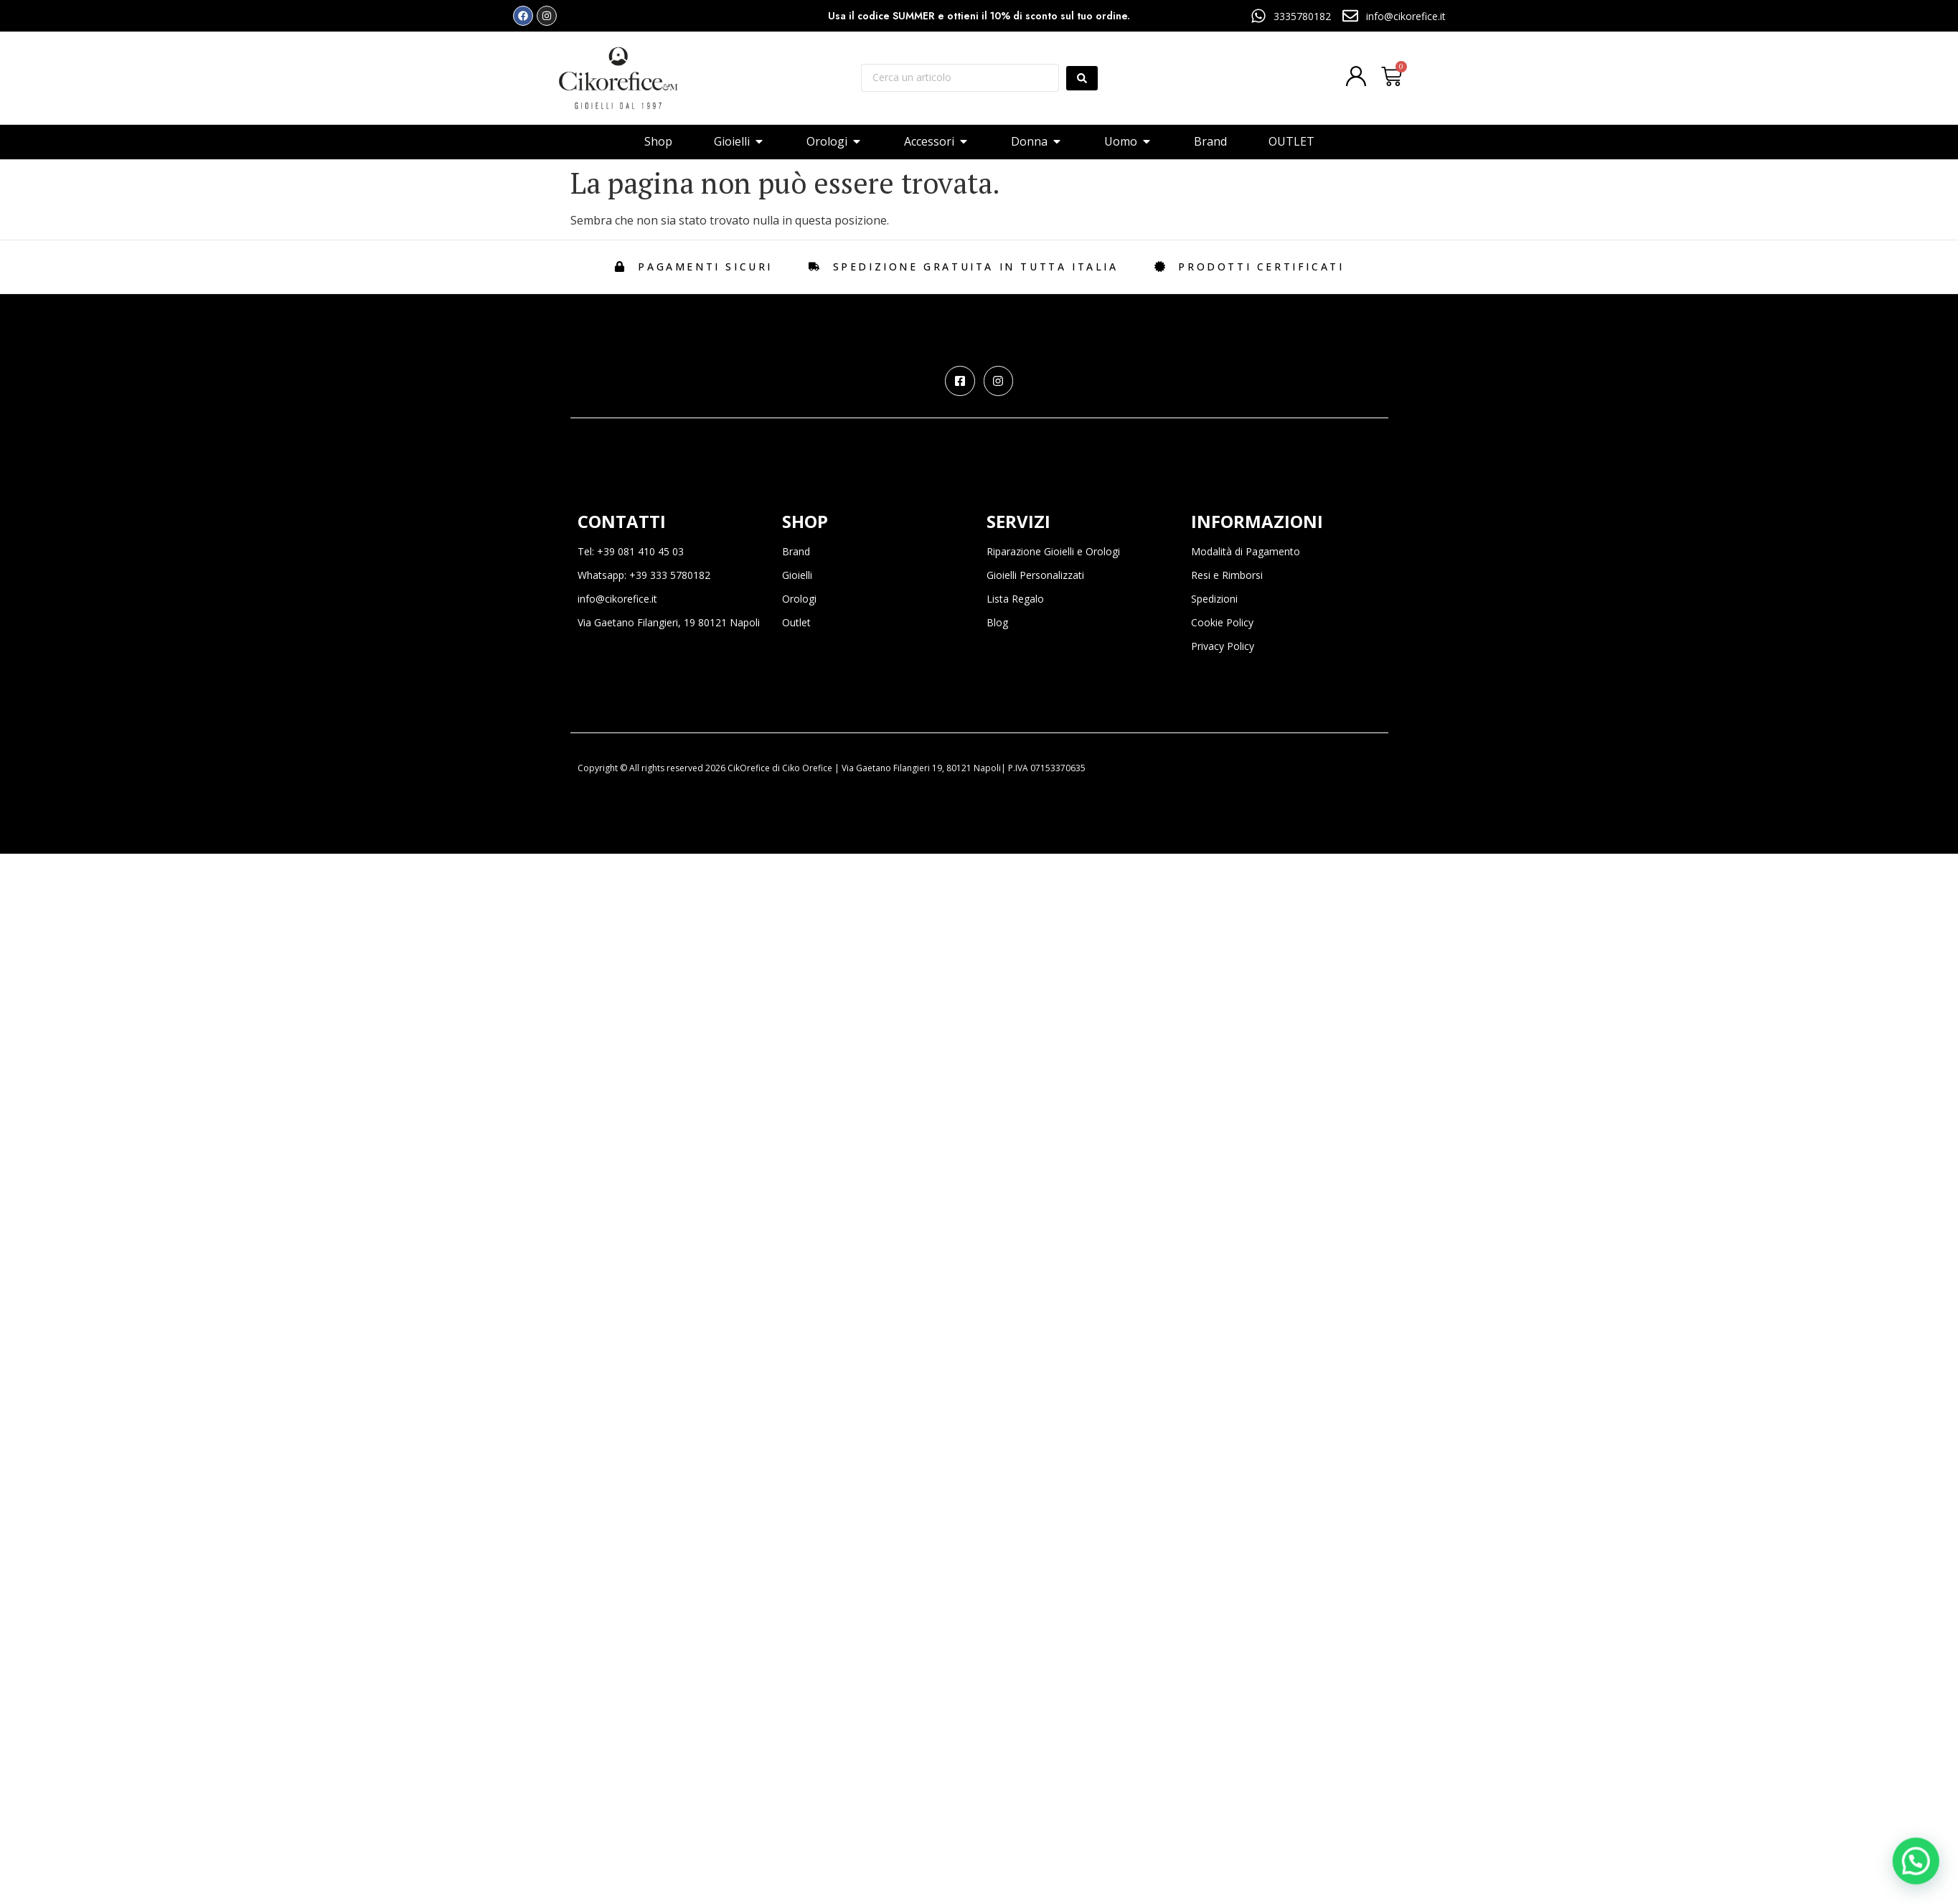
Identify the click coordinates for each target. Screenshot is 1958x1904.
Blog (997, 622)
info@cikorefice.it (617, 598)
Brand (796, 551)
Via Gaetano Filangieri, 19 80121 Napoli (669, 622)
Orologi (799, 598)
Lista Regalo (1015, 598)
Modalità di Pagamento (1245, 551)
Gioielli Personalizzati (1035, 575)
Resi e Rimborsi (1227, 575)
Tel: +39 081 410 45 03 (631, 551)
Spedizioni (1214, 598)
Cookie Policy (1222, 622)
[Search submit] (1082, 78)
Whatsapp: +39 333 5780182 (644, 575)
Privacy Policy (1222, 646)
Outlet (796, 622)
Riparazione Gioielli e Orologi (1053, 551)
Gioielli (797, 575)
